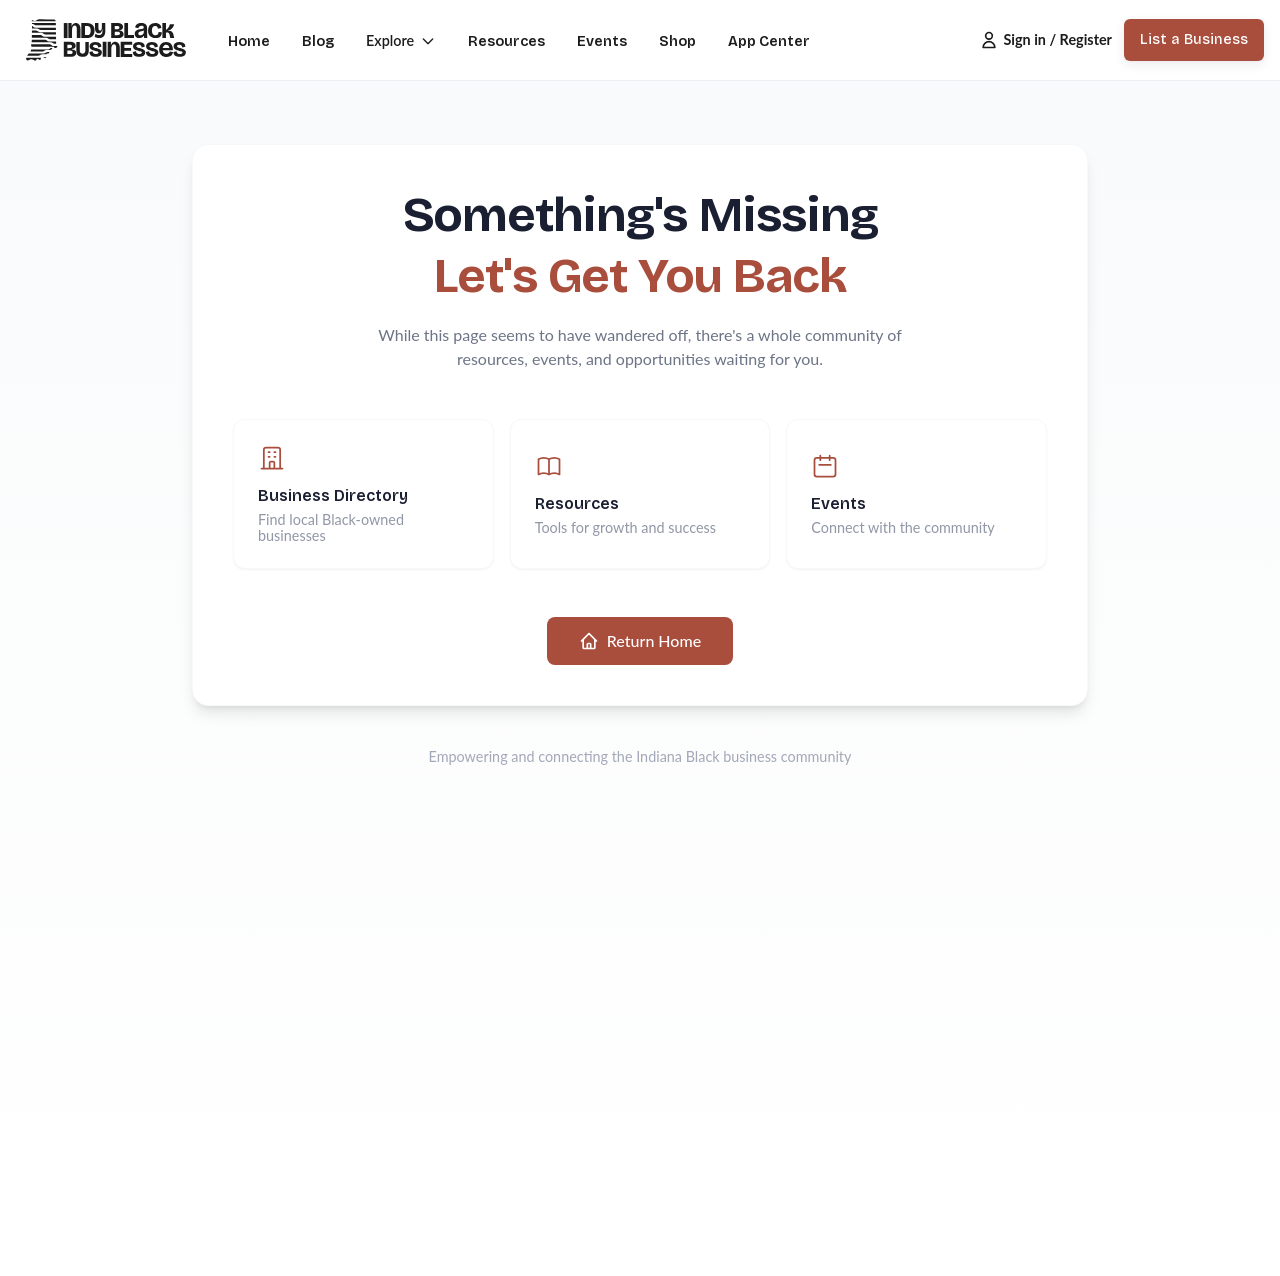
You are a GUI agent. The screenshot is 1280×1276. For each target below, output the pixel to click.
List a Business (1194, 39)
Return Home (640, 641)
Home (249, 41)
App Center (769, 41)
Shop (677, 41)
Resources (506, 41)
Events (602, 41)
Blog (318, 41)
